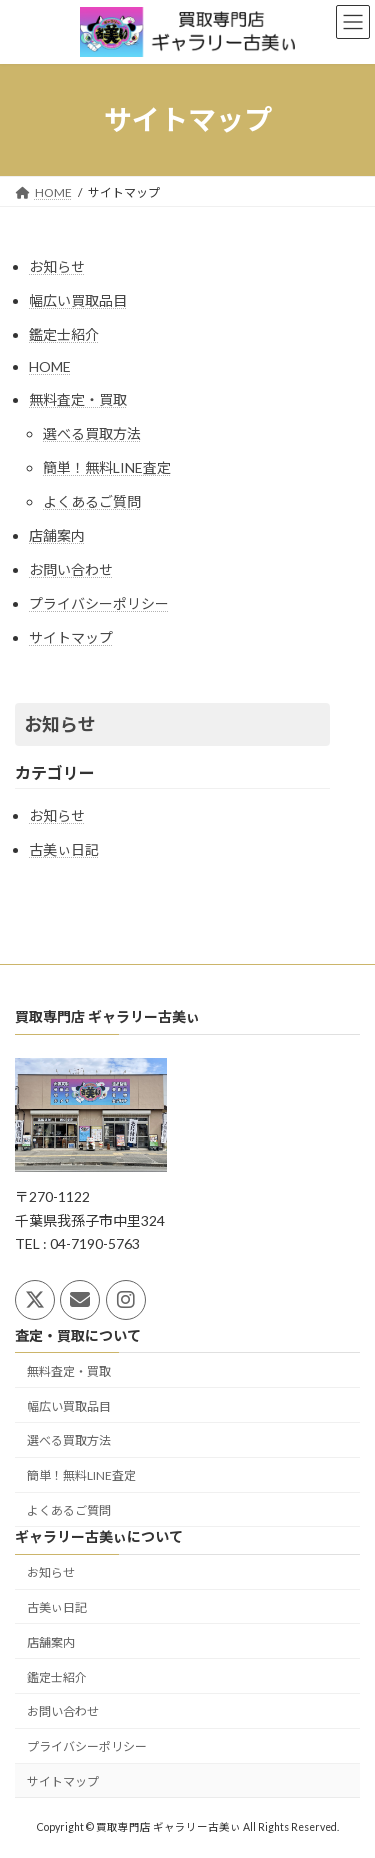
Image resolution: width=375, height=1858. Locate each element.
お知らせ (57, 266)
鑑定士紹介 (64, 334)
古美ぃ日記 (64, 849)
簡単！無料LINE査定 (107, 467)
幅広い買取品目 (78, 300)
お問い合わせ (71, 569)
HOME (50, 366)
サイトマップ (71, 637)
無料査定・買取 (78, 399)
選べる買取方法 (92, 433)
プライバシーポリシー (99, 603)
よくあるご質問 (92, 501)
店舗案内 (57, 535)
